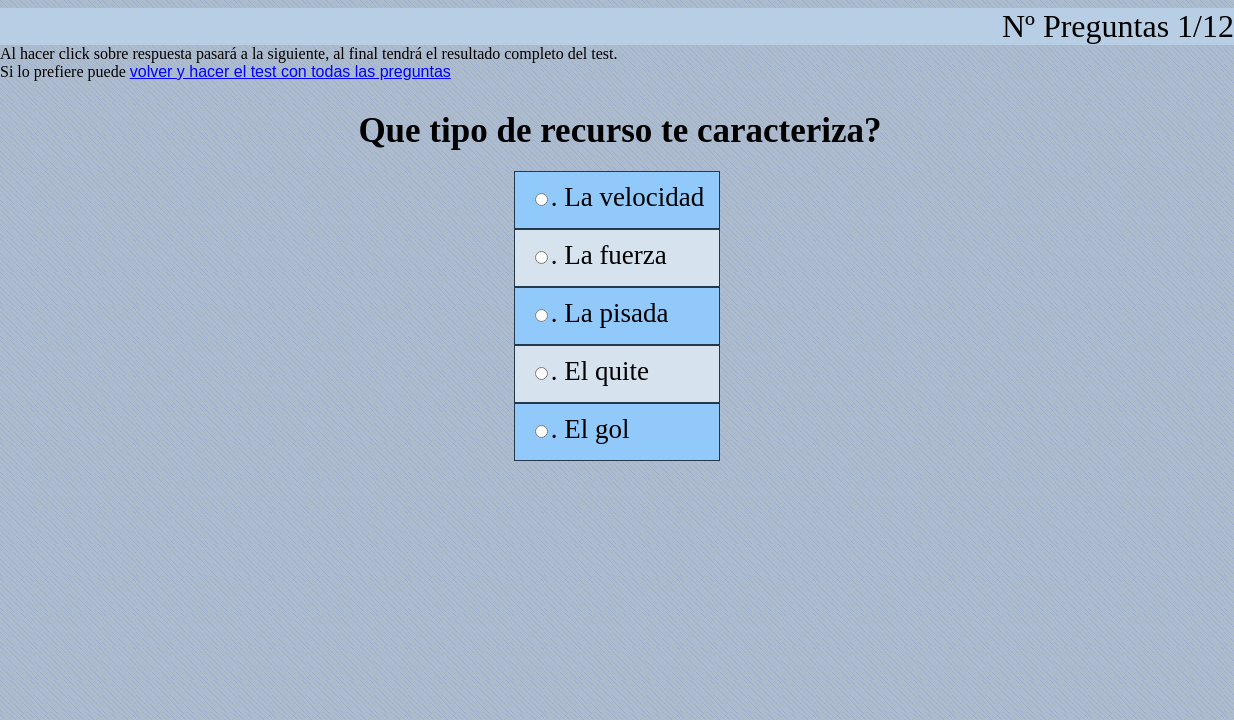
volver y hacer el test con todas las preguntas (290, 71)
